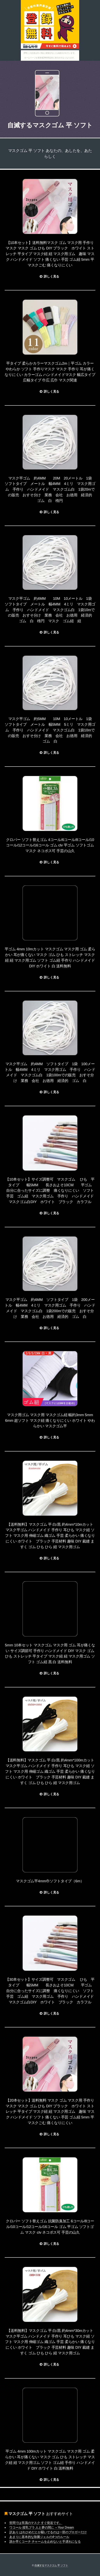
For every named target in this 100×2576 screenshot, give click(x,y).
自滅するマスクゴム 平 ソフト (50, 125)
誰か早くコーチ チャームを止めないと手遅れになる (45, 2541)
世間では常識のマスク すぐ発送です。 (35, 2522)
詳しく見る (51, 276)
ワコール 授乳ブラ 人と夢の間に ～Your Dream (41, 2527)
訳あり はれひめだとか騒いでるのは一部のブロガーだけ (48, 2532)
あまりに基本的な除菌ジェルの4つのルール (39, 2537)
